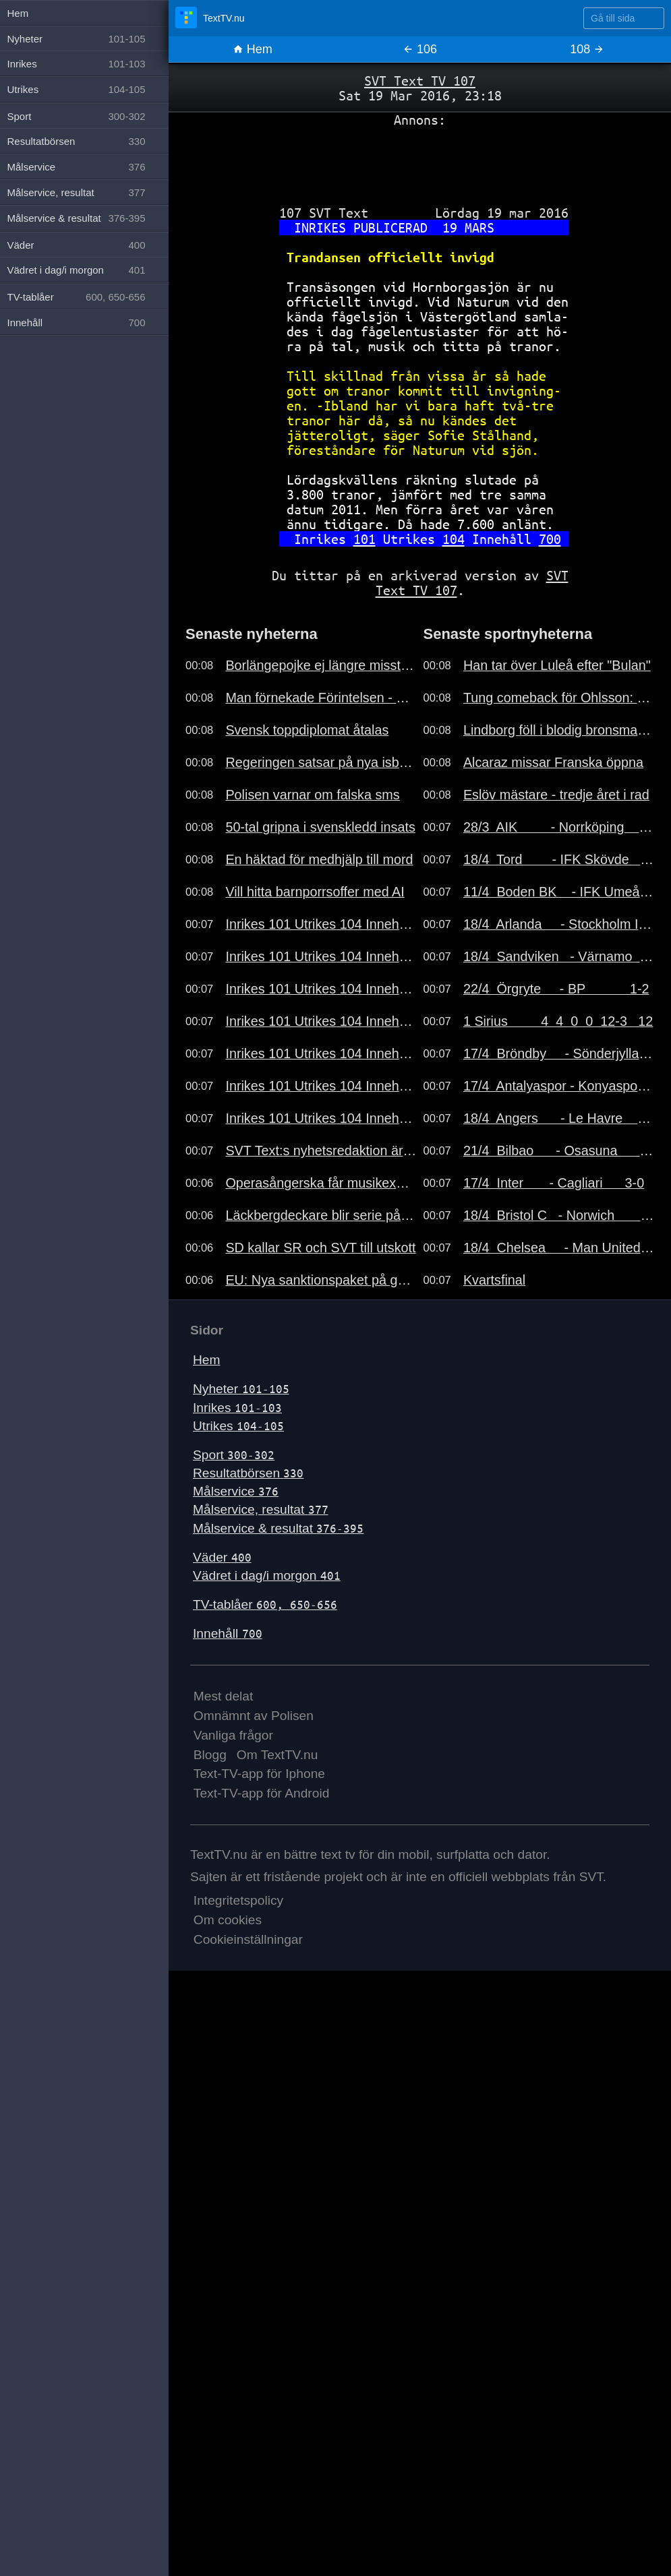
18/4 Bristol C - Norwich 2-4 (558, 1215)
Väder (222, 1557)
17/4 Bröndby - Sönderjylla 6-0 (558, 1053)
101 (364, 539)
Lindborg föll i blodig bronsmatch (558, 730)
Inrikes (237, 1408)
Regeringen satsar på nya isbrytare (320, 762)
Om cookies (228, 1920)
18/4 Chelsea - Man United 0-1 (558, 1247)
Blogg (210, 1755)
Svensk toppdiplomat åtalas (306, 730)
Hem (252, 49)
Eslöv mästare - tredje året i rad (556, 794)
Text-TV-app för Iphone (259, 1774)
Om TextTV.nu (277, 1755)
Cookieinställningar (248, 1939)
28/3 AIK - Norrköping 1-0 (558, 827)
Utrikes (238, 1426)
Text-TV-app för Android (262, 1793)
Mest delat (224, 1696)
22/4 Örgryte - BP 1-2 (556, 988)
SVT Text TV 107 (419, 80)
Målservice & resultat (278, 1528)
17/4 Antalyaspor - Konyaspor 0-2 (558, 1085)
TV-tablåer (265, 1604)
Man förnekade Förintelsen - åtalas (320, 697)
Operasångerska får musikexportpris (320, 1182)
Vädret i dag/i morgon (267, 1575)
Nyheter (241, 1389)
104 (453, 539)
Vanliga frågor (233, 1735)
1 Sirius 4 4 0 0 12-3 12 (558, 1021)
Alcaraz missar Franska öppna (553, 762)
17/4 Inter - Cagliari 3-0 (553, 1182)
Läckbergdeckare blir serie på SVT (320, 1215)
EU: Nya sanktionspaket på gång (320, 1279)
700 (550, 539)
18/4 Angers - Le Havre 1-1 (558, 1118)
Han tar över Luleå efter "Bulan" (557, 665)
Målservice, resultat (260, 1509)
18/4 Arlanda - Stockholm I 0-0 (558, 924)
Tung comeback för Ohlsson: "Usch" (558, 697)
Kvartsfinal (494, 1279)
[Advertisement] (420, 161)
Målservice (236, 1491)
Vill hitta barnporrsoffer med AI (314, 891)
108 (587, 49)
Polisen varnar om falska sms (312, 794)
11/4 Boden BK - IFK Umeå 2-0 (558, 891)
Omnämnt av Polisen (254, 1716)
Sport (233, 1455)
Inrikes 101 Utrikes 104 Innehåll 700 (320, 924)
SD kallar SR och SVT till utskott (320, 1247)
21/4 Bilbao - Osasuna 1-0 (558, 1150)
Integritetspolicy (238, 1900)
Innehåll (227, 1633)
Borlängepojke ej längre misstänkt (320, 665)
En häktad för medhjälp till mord (319, 859)
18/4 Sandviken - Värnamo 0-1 (558, 956)
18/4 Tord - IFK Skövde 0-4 (558, 859)
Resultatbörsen (248, 1473)
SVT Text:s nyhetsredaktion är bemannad (320, 1150)
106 (420, 49)
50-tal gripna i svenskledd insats (320, 827)
